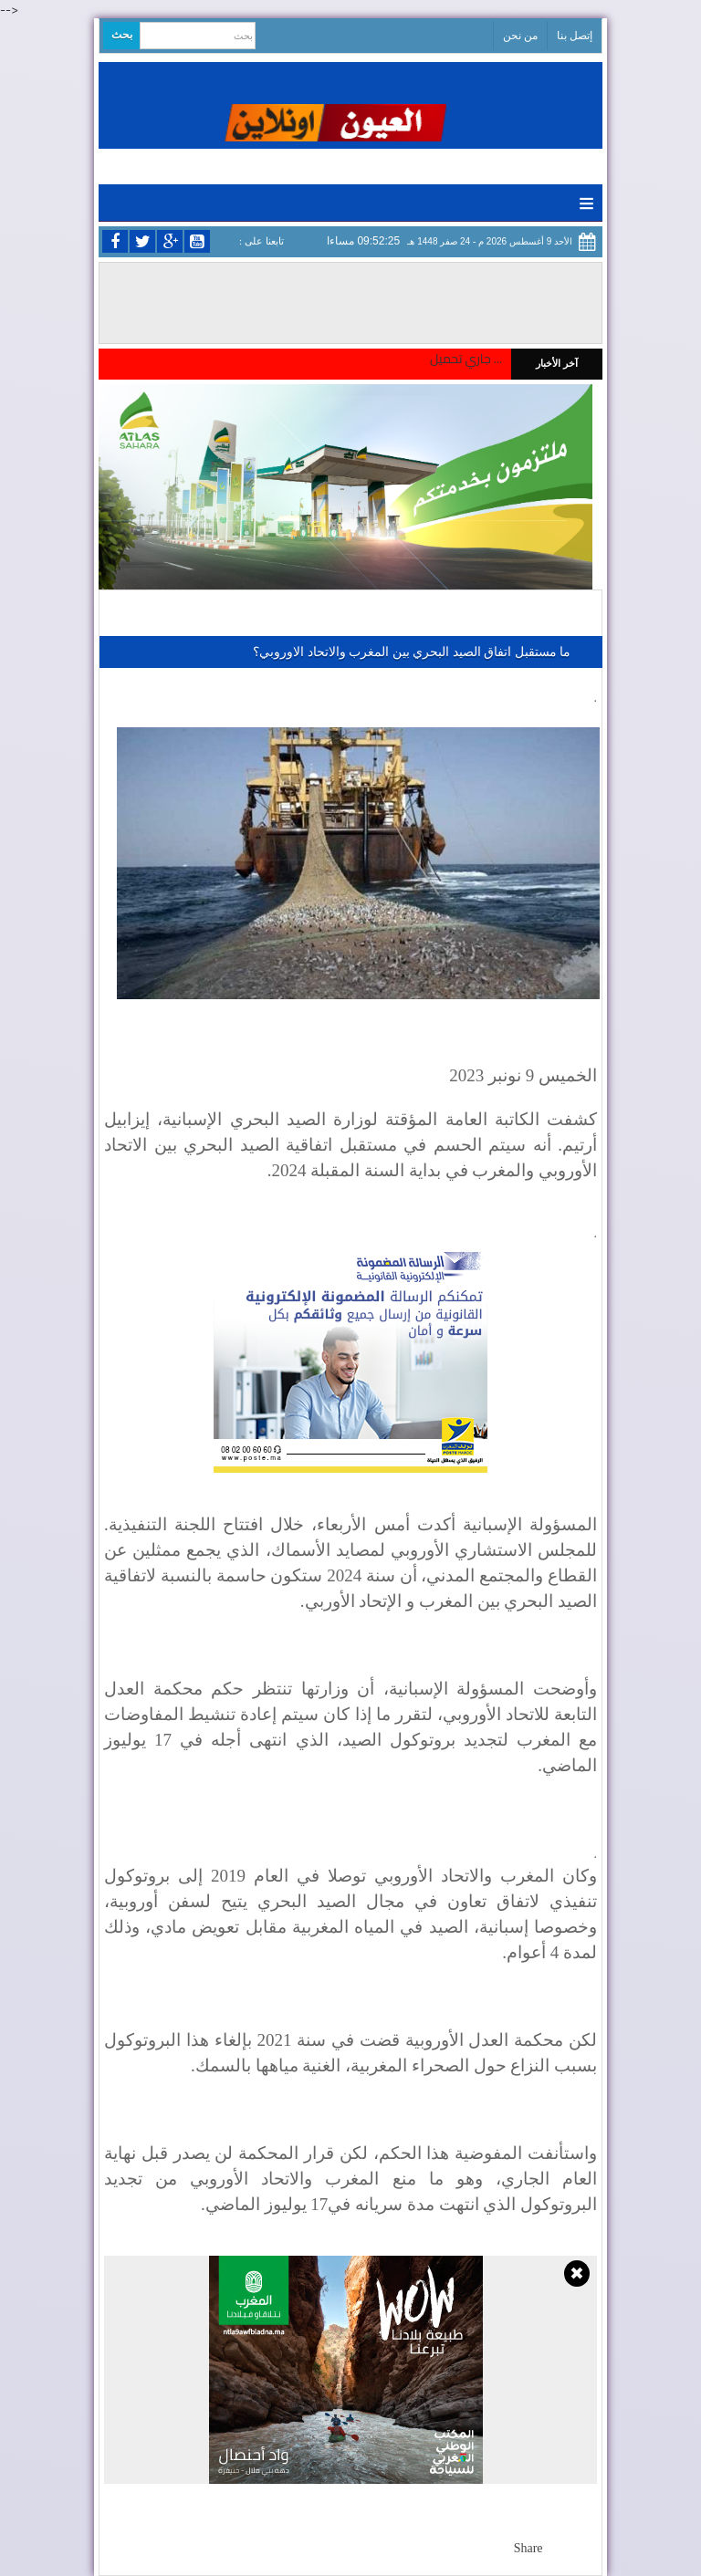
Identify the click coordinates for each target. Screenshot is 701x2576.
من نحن (520, 35)
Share (528, 2548)
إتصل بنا (574, 35)
